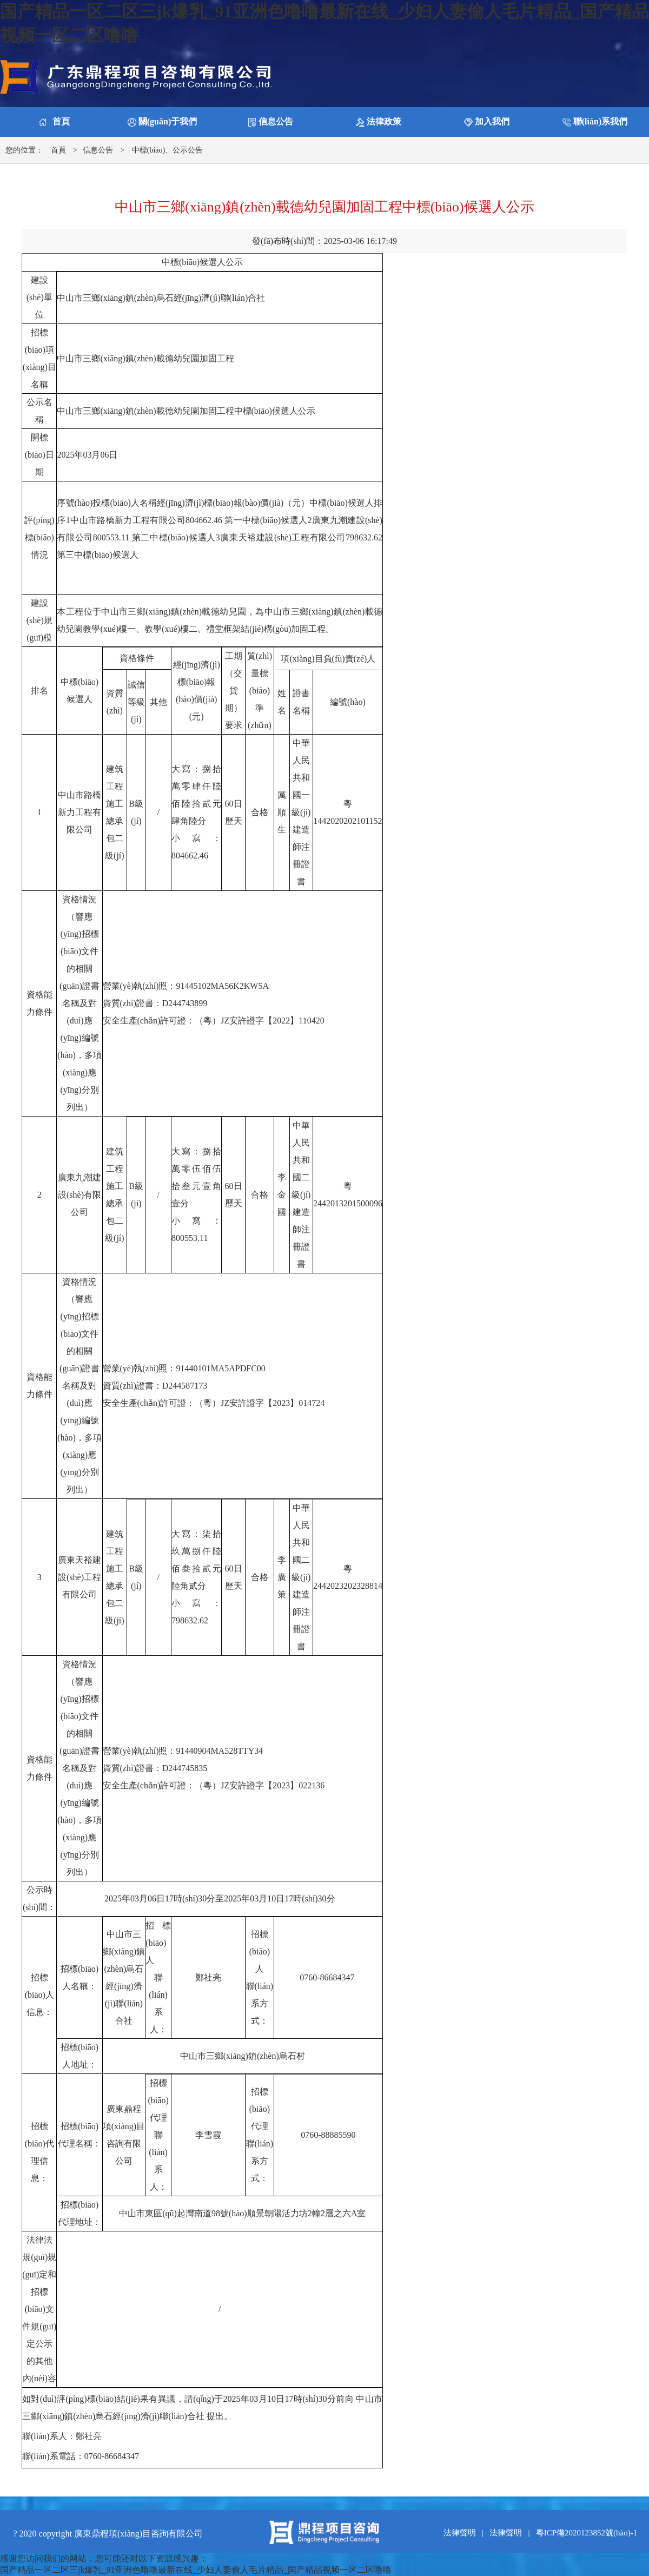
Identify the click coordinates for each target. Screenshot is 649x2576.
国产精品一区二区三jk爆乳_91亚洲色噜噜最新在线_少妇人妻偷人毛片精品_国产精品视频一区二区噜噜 (196, 2569)
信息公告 (98, 150)
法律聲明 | (465, 2532)
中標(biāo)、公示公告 (167, 150)
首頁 (58, 150)
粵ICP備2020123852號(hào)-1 (587, 2532)
